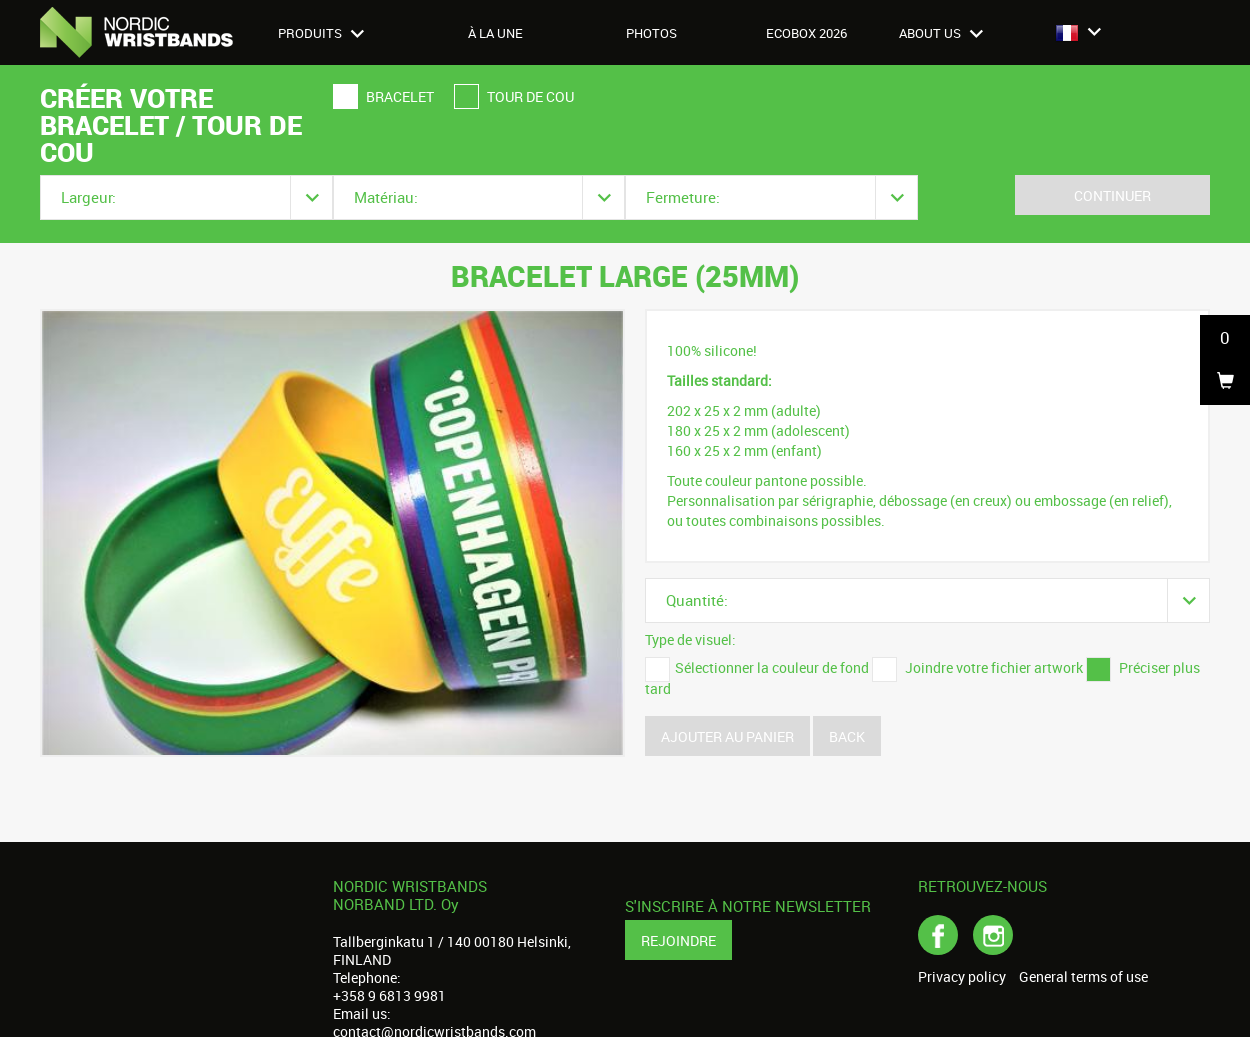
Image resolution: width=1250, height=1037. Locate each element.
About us (941, 33)
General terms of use (1083, 977)
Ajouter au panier (727, 736)
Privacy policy (962, 977)
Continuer (1112, 195)
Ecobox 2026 (806, 33)
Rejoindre (678, 940)
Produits (321, 33)
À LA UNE (495, 33)
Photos (651, 33)
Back (847, 736)
